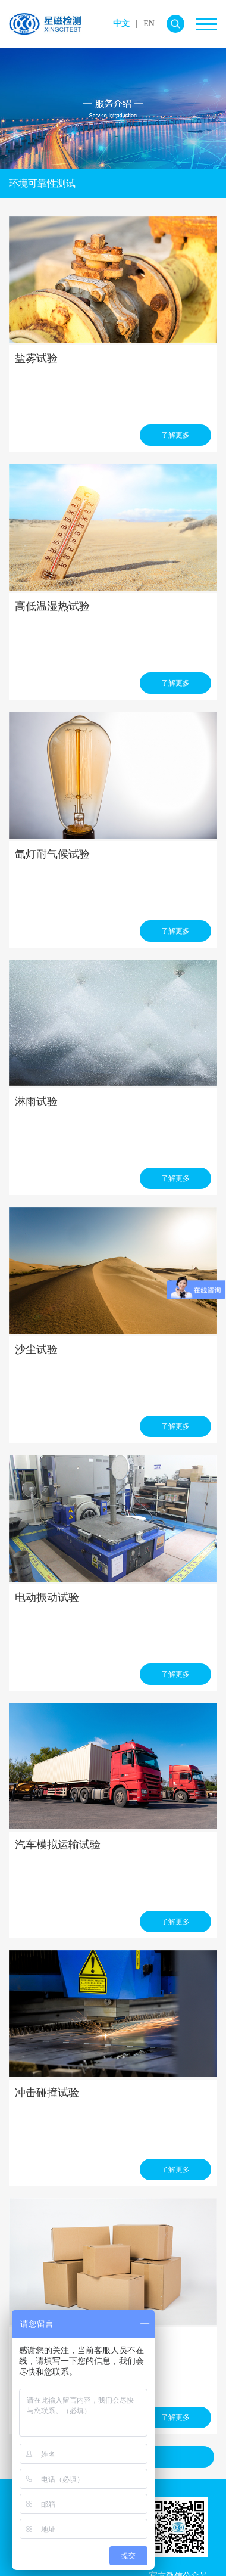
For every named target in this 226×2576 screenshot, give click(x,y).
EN (149, 23)
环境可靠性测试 (42, 183)
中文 (121, 23)
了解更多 (175, 435)
